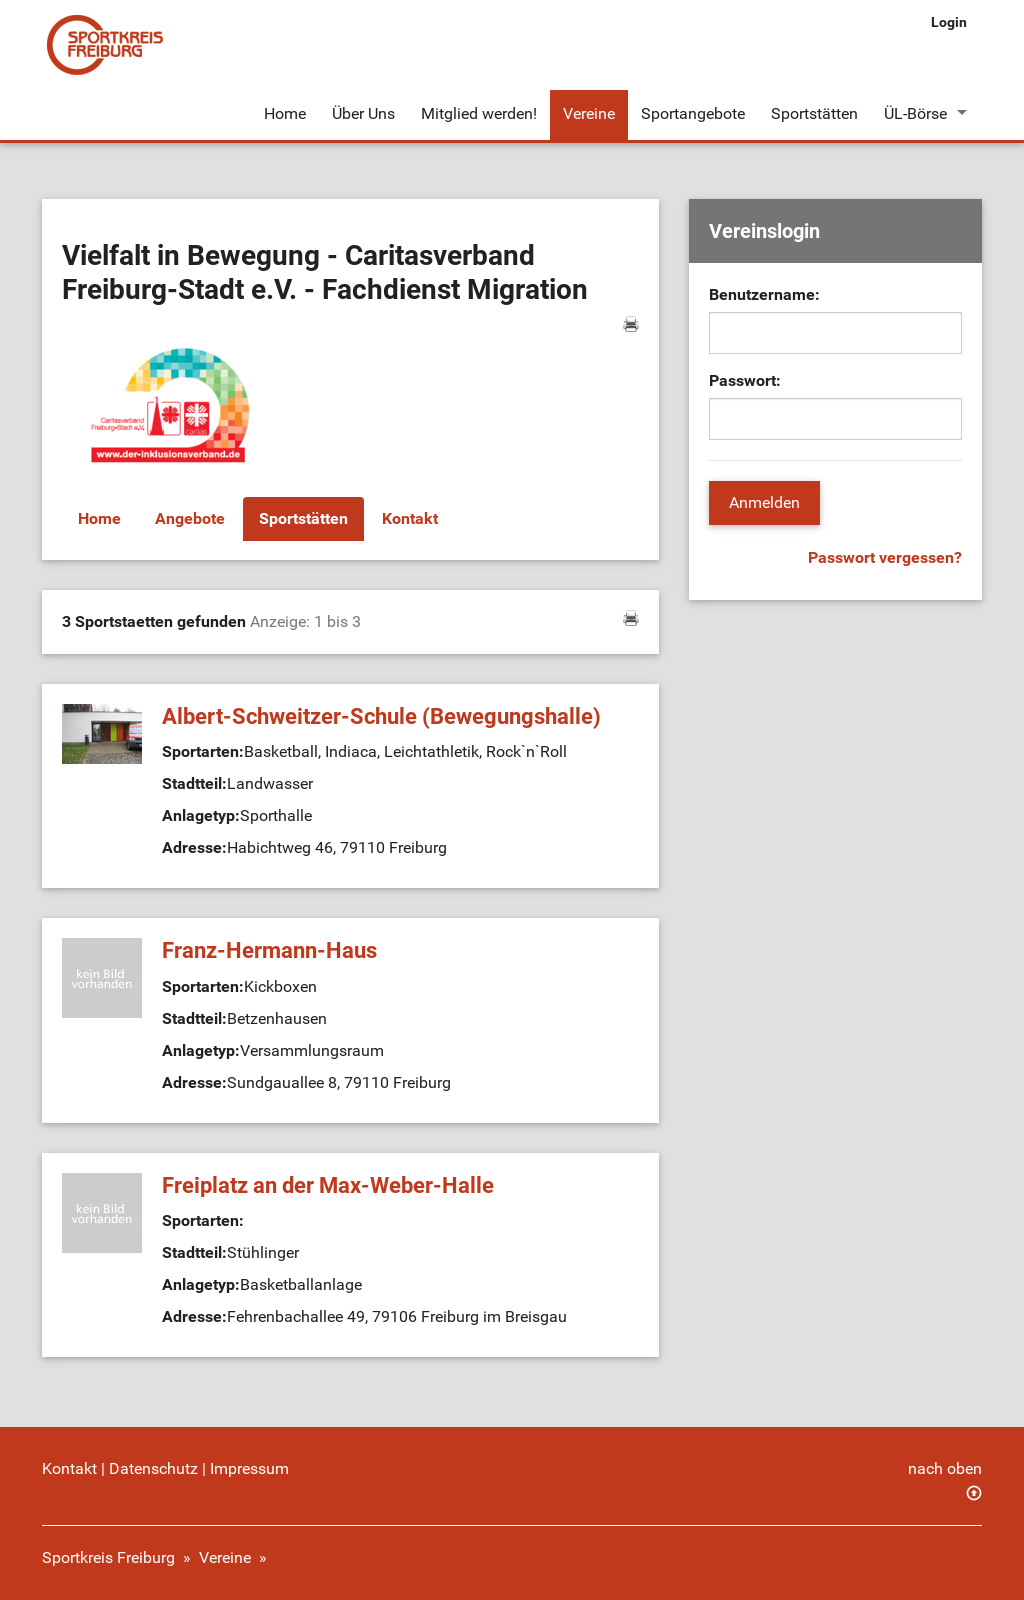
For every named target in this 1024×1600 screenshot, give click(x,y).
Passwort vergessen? (885, 557)
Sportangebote (693, 113)
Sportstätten (814, 113)
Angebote (190, 518)
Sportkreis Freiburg (108, 1557)
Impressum (249, 1468)
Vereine (589, 113)
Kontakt (410, 518)
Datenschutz (153, 1468)
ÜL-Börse (915, 113)
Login (949, 22)
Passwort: (745, 380)
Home (285, 113)
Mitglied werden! (479, 113)
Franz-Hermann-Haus (269, 950)
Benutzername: (764, 294)
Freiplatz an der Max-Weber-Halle (328, 1185)
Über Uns (363, 113)
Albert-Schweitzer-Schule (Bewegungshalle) (381, 716)
